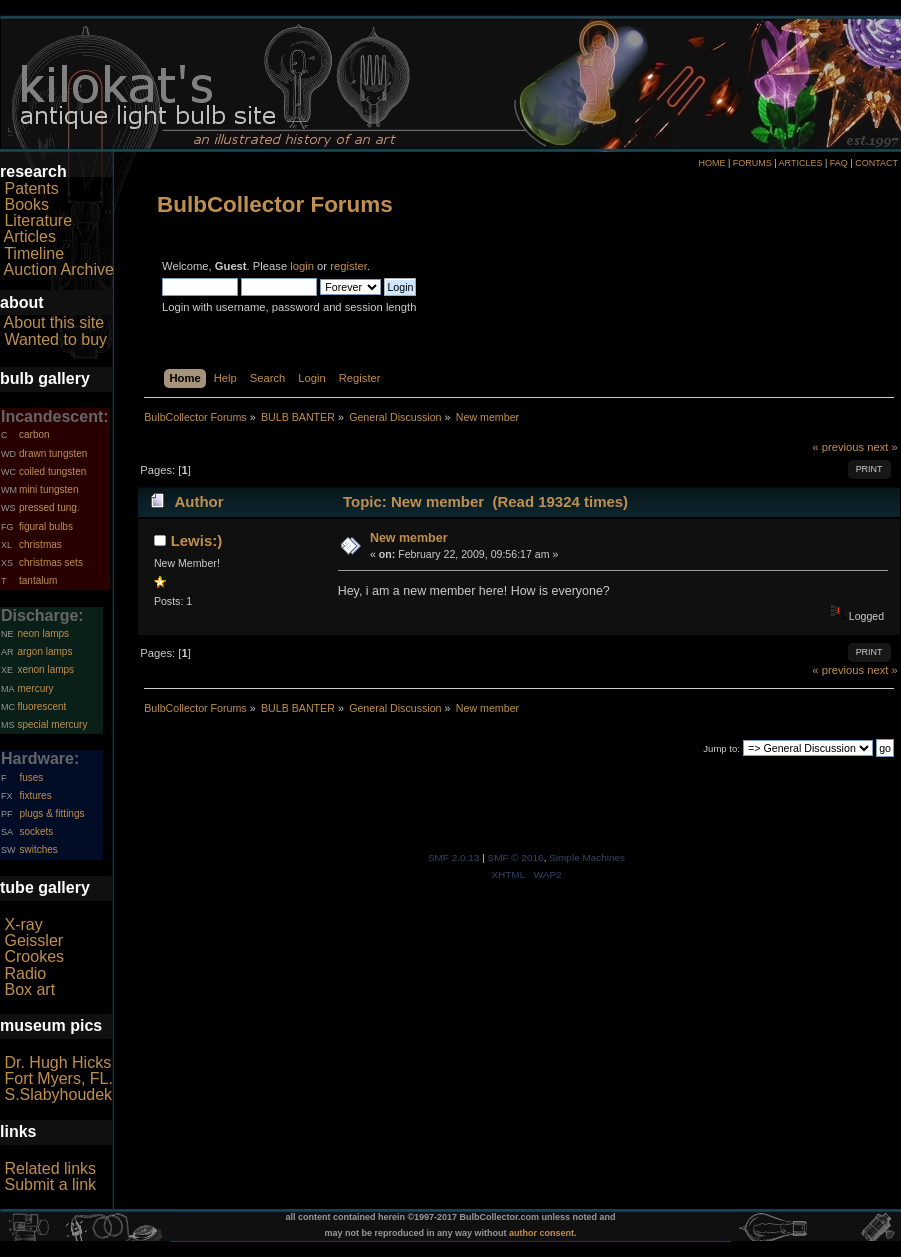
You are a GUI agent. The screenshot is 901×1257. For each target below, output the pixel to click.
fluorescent (41, 706)
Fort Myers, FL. (58, 1078)
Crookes (34, 956)
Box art (29, 989)
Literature (38, 220)
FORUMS (752, 163)
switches (38, 849)
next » (882, 447)
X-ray (23, 924)
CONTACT (876, 163)
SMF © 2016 (516, 857)
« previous (838, 447)
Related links (50, 1168)
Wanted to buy (55, 339)
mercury (35, 688)
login (302, 266)
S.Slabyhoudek (58, 1094)
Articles (30, 236)
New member (409, 538)
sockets (36, 831)
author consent (541, 1233)
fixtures (35, 795)
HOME (711, 163)
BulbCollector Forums (275, 204)
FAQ (839, 163)
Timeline (34, 253)
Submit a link (50, 1184)
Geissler (33, 940)
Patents (31, 188)
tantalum (38, 580)
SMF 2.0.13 (454, 857)
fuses (31, 777)
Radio (25, 973)
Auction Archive (59, 269)
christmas (40, 544)
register (348, 266)
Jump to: (721, 748)
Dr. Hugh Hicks (57, 1062)
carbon (34, 434)
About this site (54, 322)
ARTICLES (801, 163)
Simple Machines (587, 857)
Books (26, 204)
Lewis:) (197, 540)
